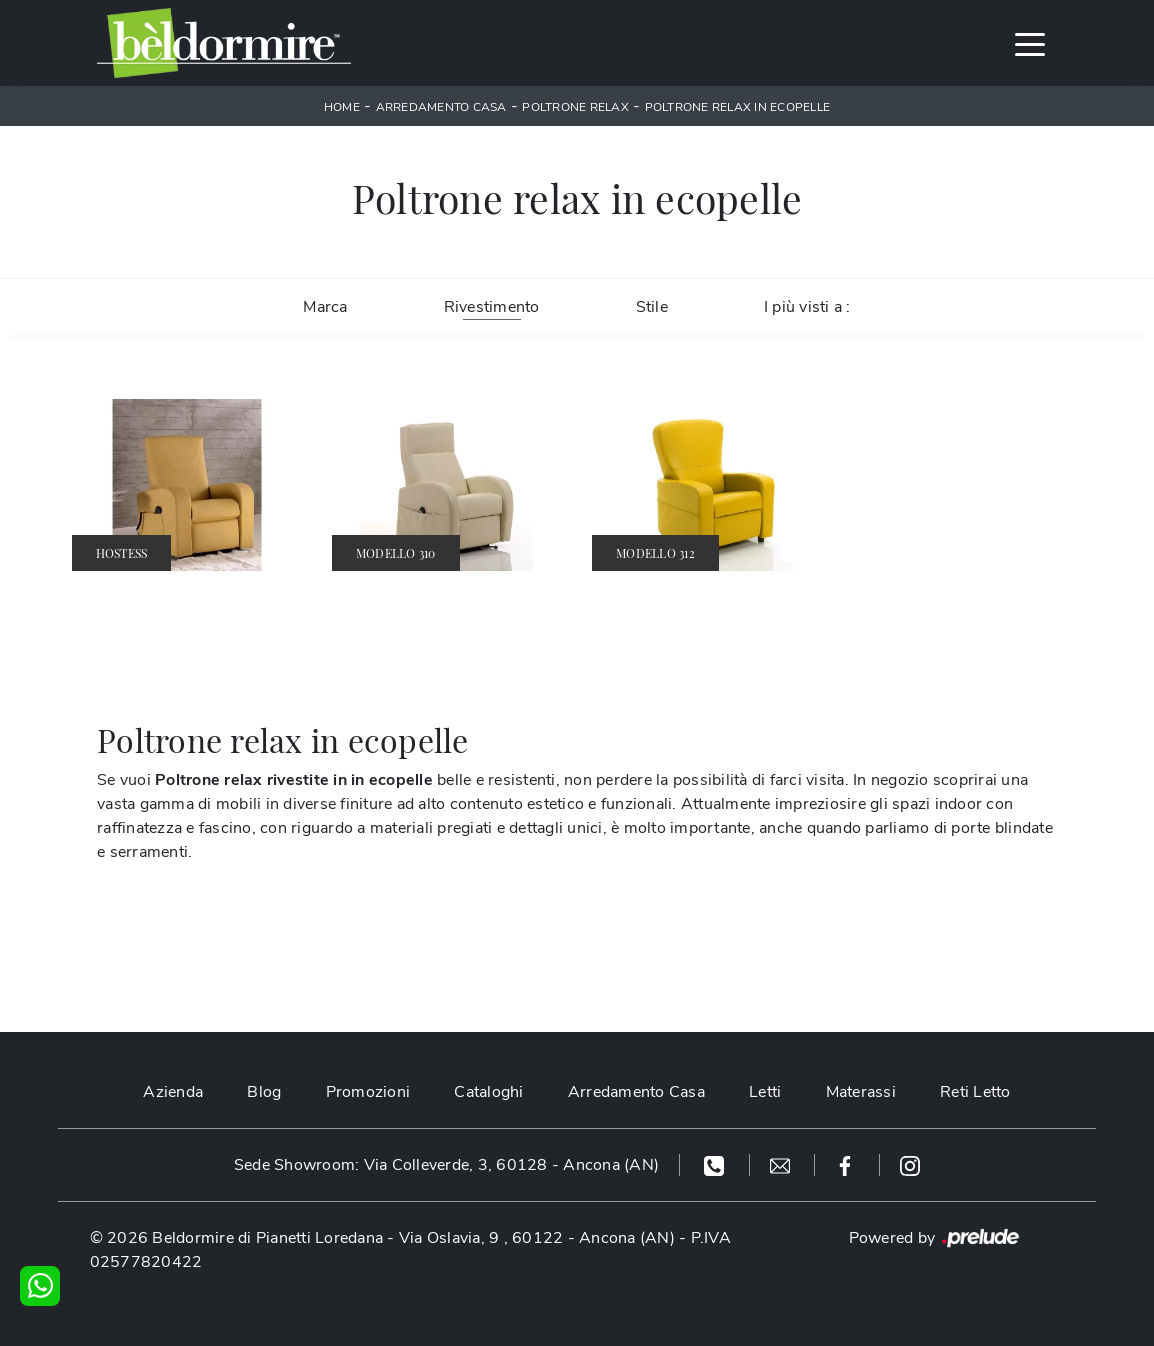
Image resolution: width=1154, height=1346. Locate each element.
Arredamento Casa (441, 107)
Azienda (173, 1092)
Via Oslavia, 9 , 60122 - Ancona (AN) (537, 1238)
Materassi (861, 1092)
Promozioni (368, 1092)
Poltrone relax (575, 107)
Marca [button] (325, 307)
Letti (765, 1092)
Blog (264, 1092)
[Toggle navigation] (1030, 43)
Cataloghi (488, 1092)
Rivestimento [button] (492, 307)
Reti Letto (975, 1092)
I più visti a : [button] (807, 307)
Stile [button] (652, 307)
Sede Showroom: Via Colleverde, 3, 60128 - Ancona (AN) (446, 1165)
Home (342, 107)
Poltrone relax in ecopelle (738, 107)
